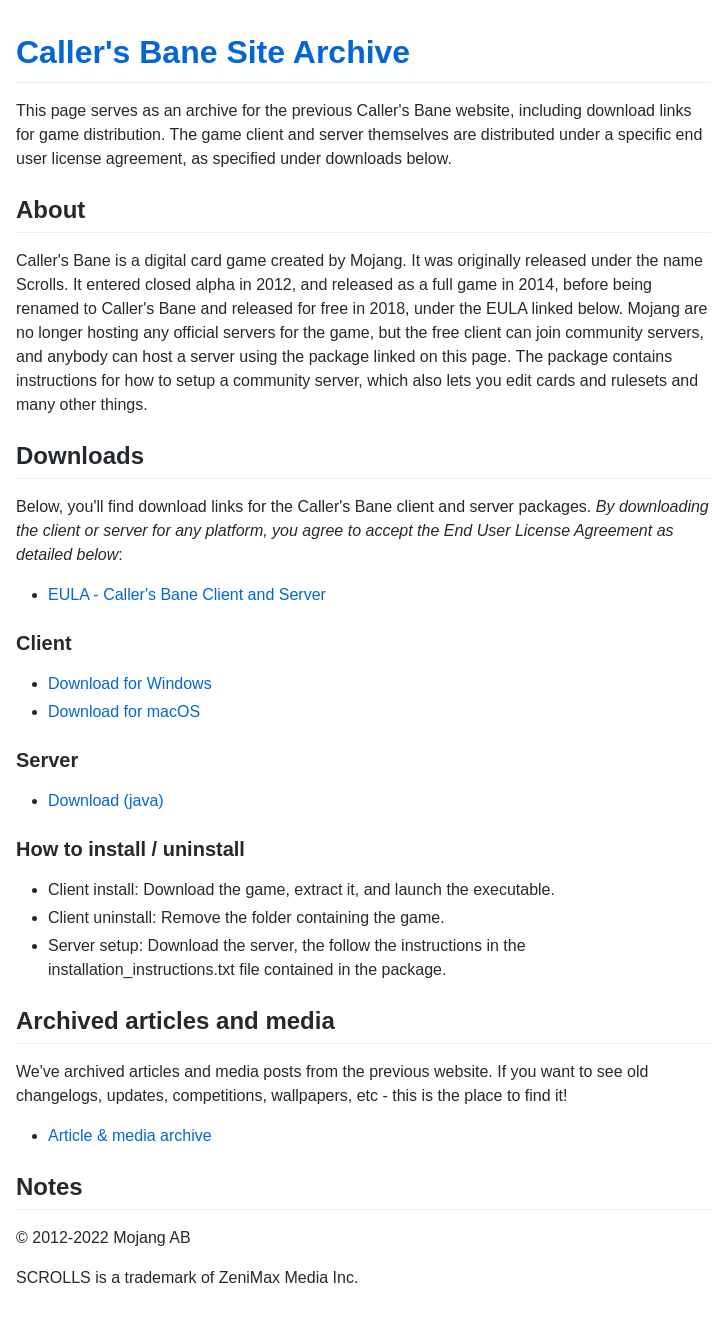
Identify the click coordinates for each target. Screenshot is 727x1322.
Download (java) (106, 800)
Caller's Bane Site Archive (213, 52)
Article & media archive (130, 1135)
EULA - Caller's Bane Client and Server (187, 594)
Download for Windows (130, 683)
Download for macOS (124, 711)
